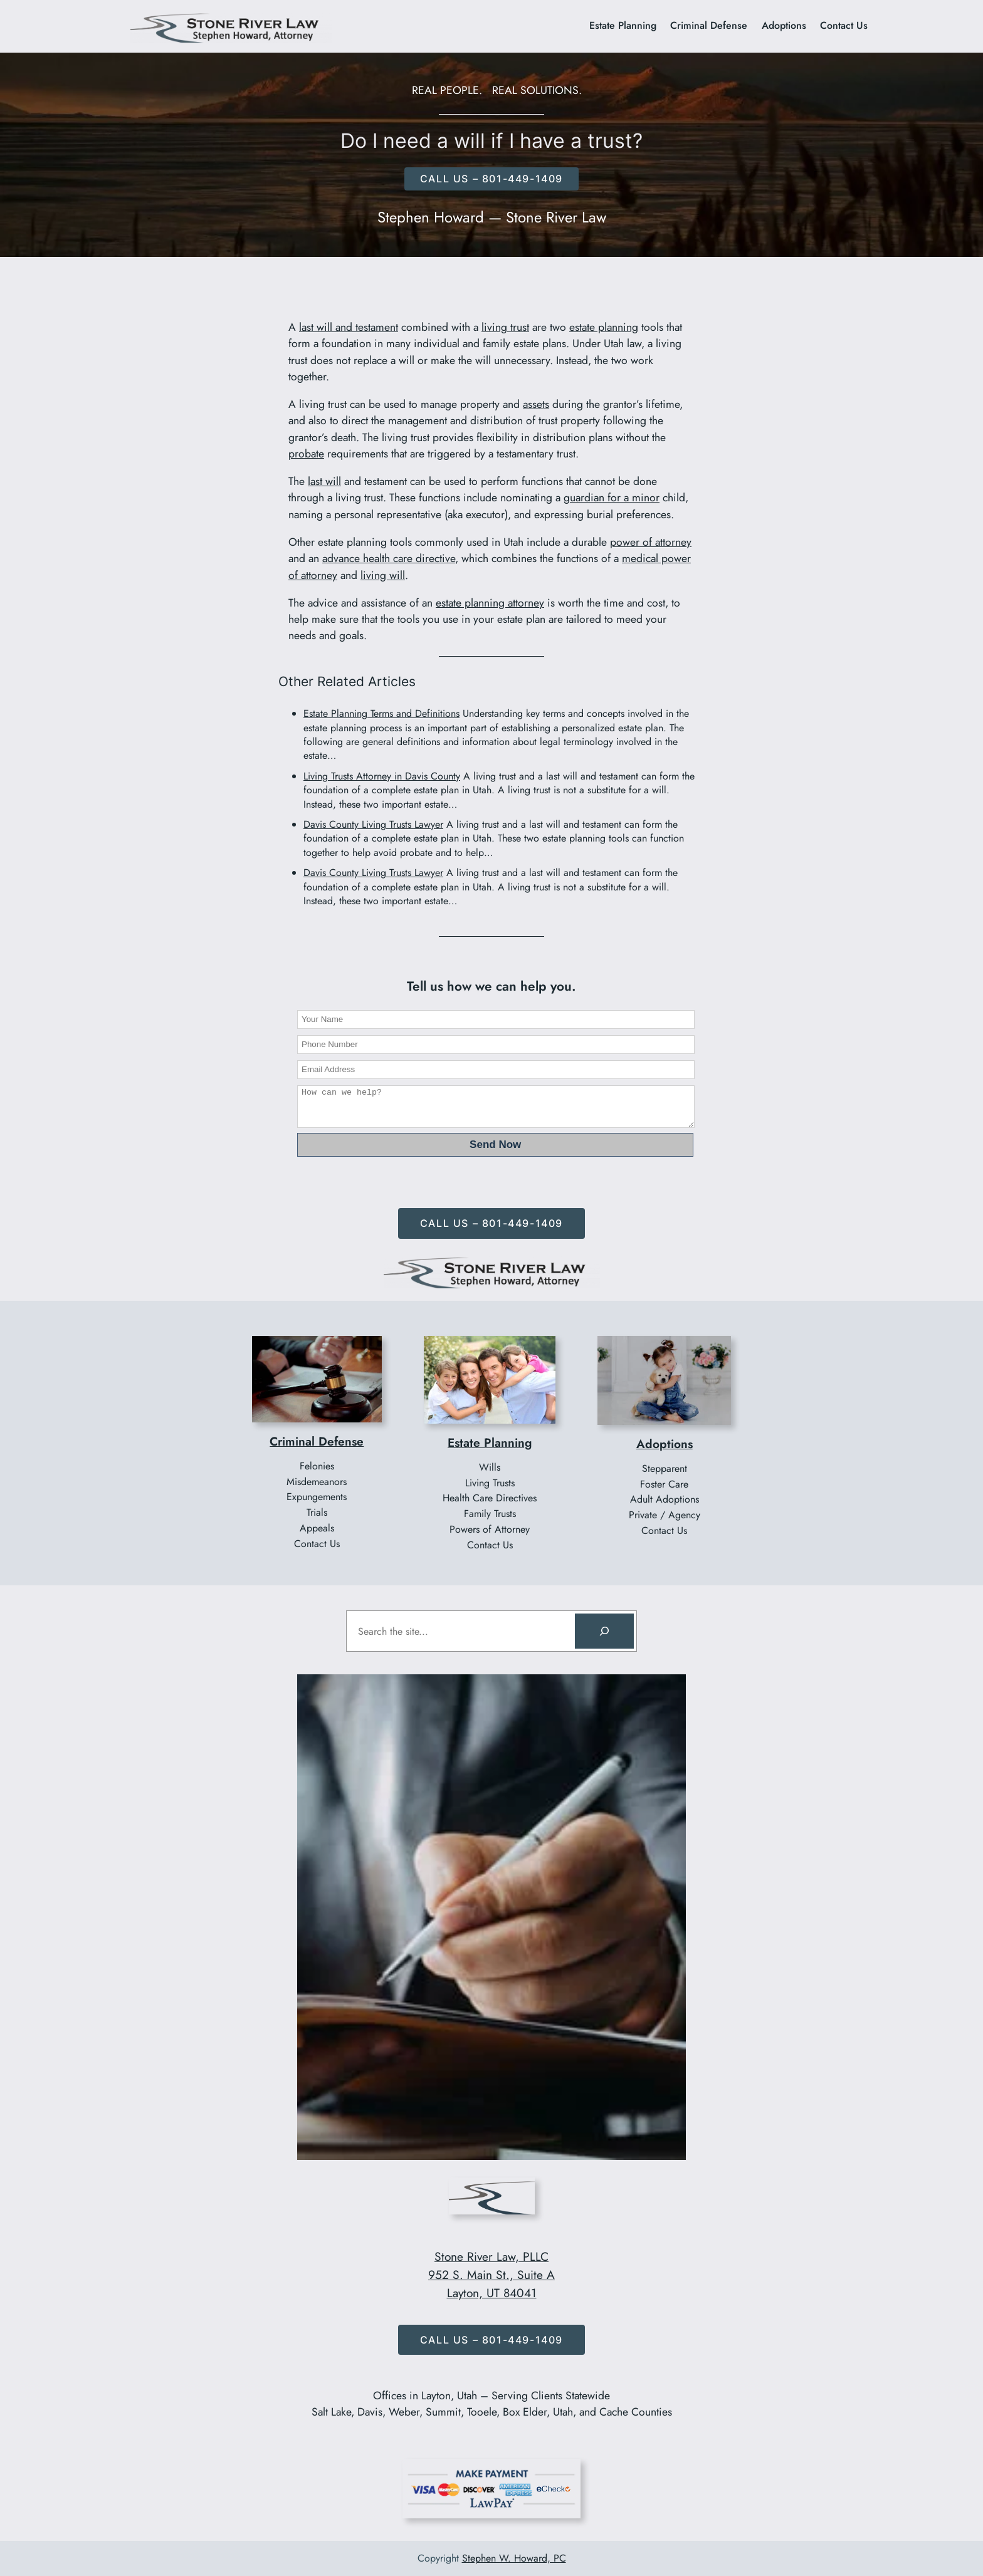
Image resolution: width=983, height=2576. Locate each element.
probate (306, 454)
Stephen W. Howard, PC (514, 2558)
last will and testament (348, 327)
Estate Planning (490, 1442)
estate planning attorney (490, 603)
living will (382, 575)
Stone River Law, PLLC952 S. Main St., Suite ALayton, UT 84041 (491, 2275)
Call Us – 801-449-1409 (491, 1223)
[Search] (604, 1631)
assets (536, 404)
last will (324, 481)
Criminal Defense (317, 1441)
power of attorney (650, 542)
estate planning (603, 327)
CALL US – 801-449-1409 (491, 178)
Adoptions (664, 1443)
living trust (505, 327)
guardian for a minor (612, 497)
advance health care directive (388, 558)
